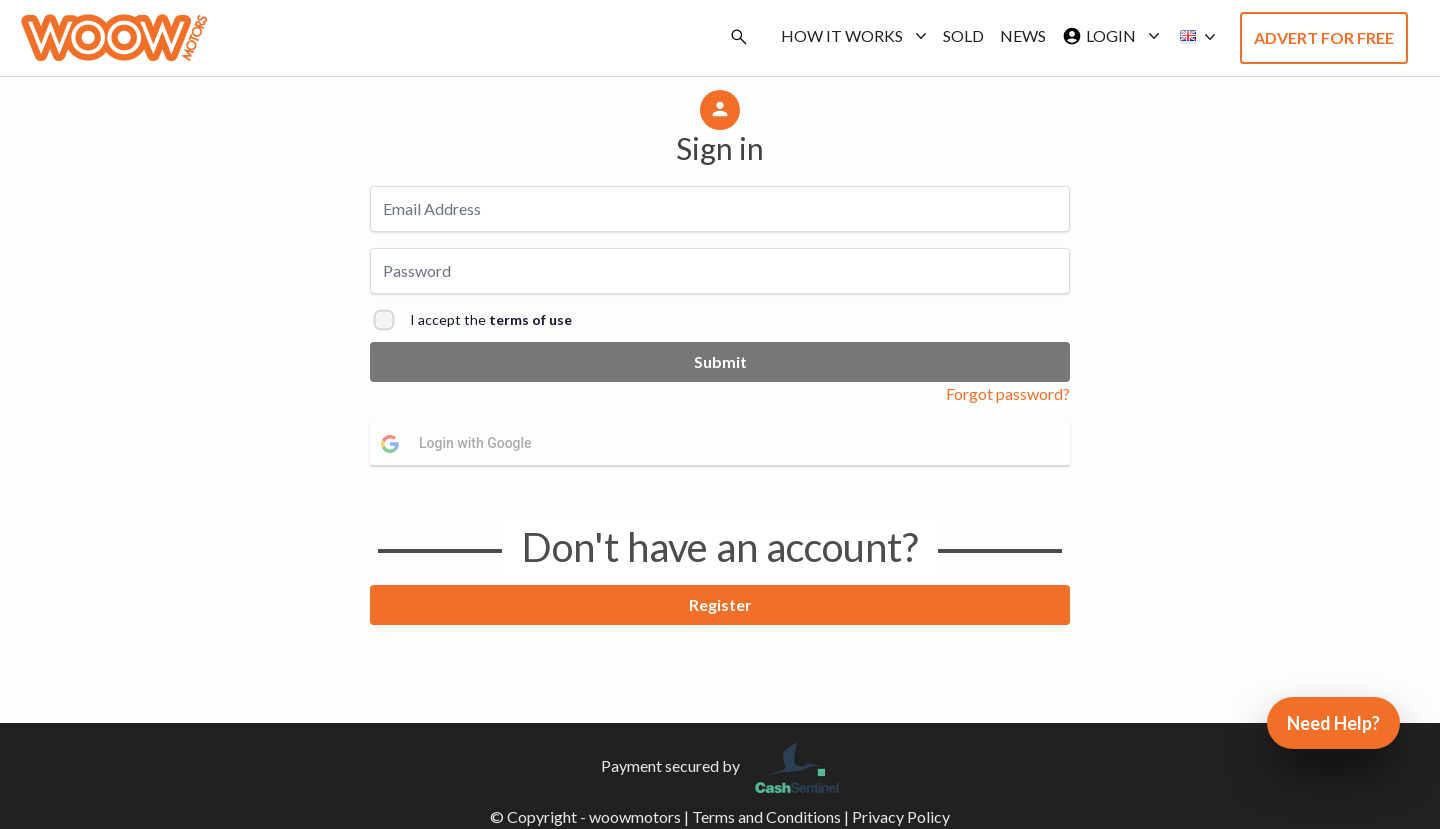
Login (1107, 36)
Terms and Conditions (766, 816)
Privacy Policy (901, 816)
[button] (1192, 37)
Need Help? (1333, 723)
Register (720, 604)
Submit (720, 361)
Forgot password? (1008, 393)
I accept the (491, 319)
